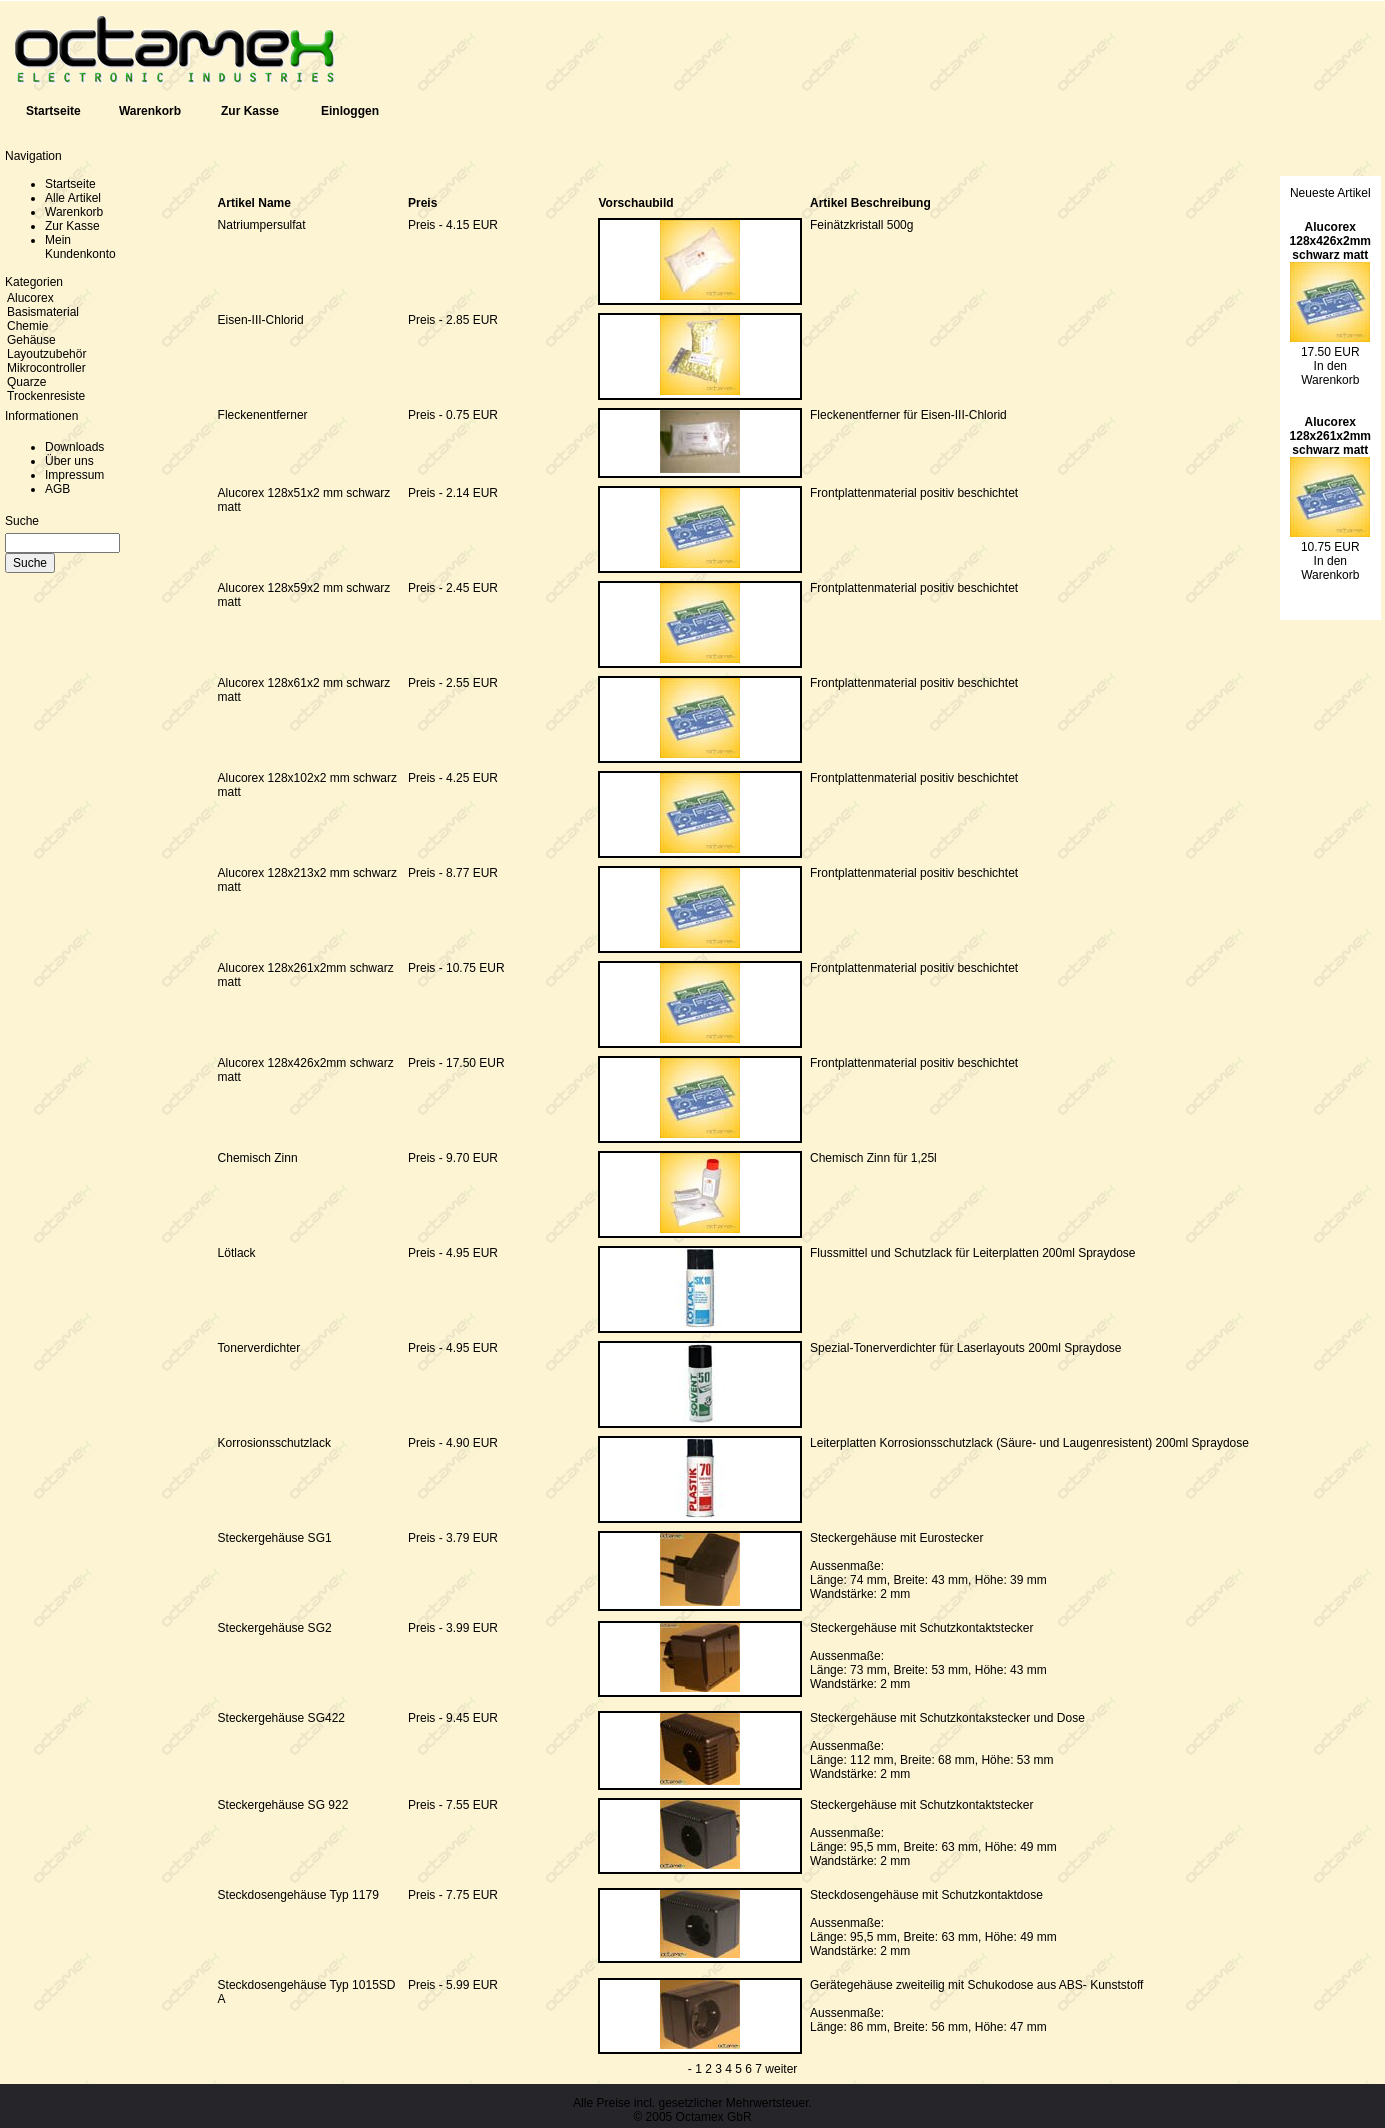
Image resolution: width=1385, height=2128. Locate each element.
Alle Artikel (73, 198)
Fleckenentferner (263, 415)
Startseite (53, 111)
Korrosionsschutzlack (274, 1443)
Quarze (26, 382)
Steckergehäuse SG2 (275, 1628)
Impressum (74, 475)
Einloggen (350, 111)
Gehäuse (31, 340)
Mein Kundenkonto (80, 247)
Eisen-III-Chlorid (261, 320)
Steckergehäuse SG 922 (283, 1805)
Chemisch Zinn (258, 1158)
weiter (781, 2069)
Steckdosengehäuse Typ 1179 (298, 1895)
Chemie (27, 326)
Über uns (69, 461)
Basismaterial (43, 312)
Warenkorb (150, 111)
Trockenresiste (46, 396)
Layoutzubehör (46, 354)
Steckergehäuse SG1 (275, 1538)
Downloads (74, 447)
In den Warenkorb (1330, 373)
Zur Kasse (250, 111)
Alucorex (30, 298)
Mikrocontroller (46, 368)
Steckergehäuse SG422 (281, 1718)
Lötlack (237, 1253)
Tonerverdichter (259, 1348)
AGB (57, 489)
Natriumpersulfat (262, 225)
